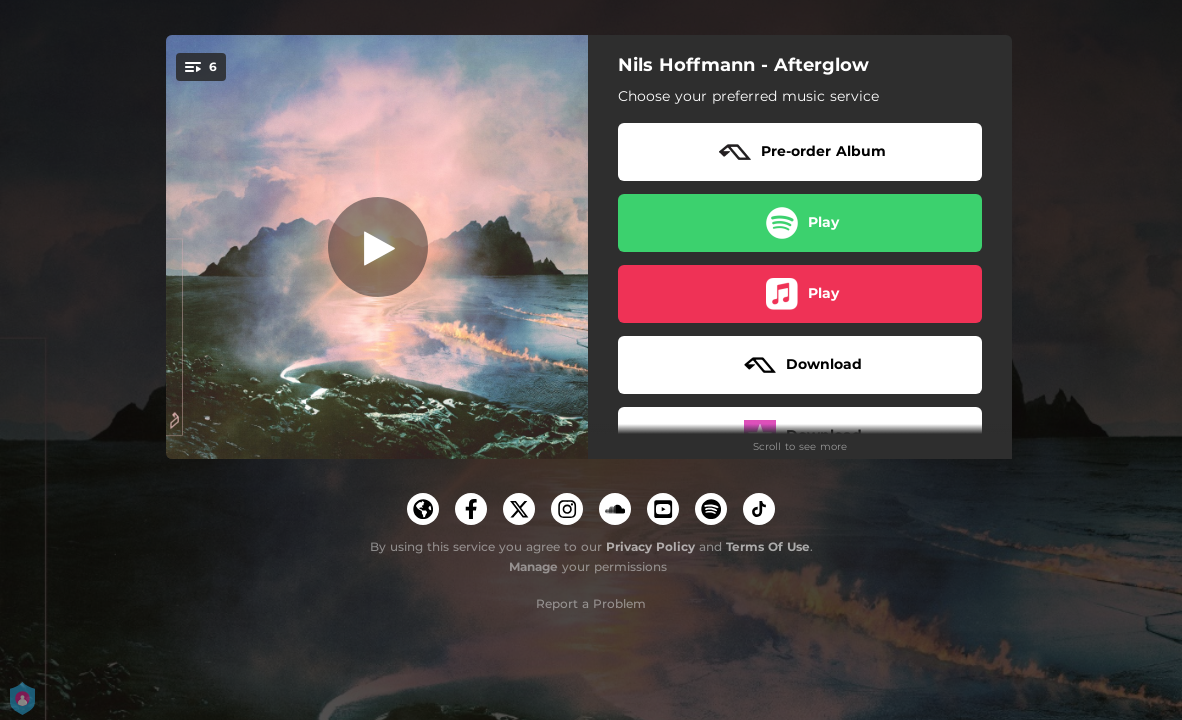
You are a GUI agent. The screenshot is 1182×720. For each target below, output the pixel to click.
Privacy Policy (650, 546)
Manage (533, 566)
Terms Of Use (768, 546)
